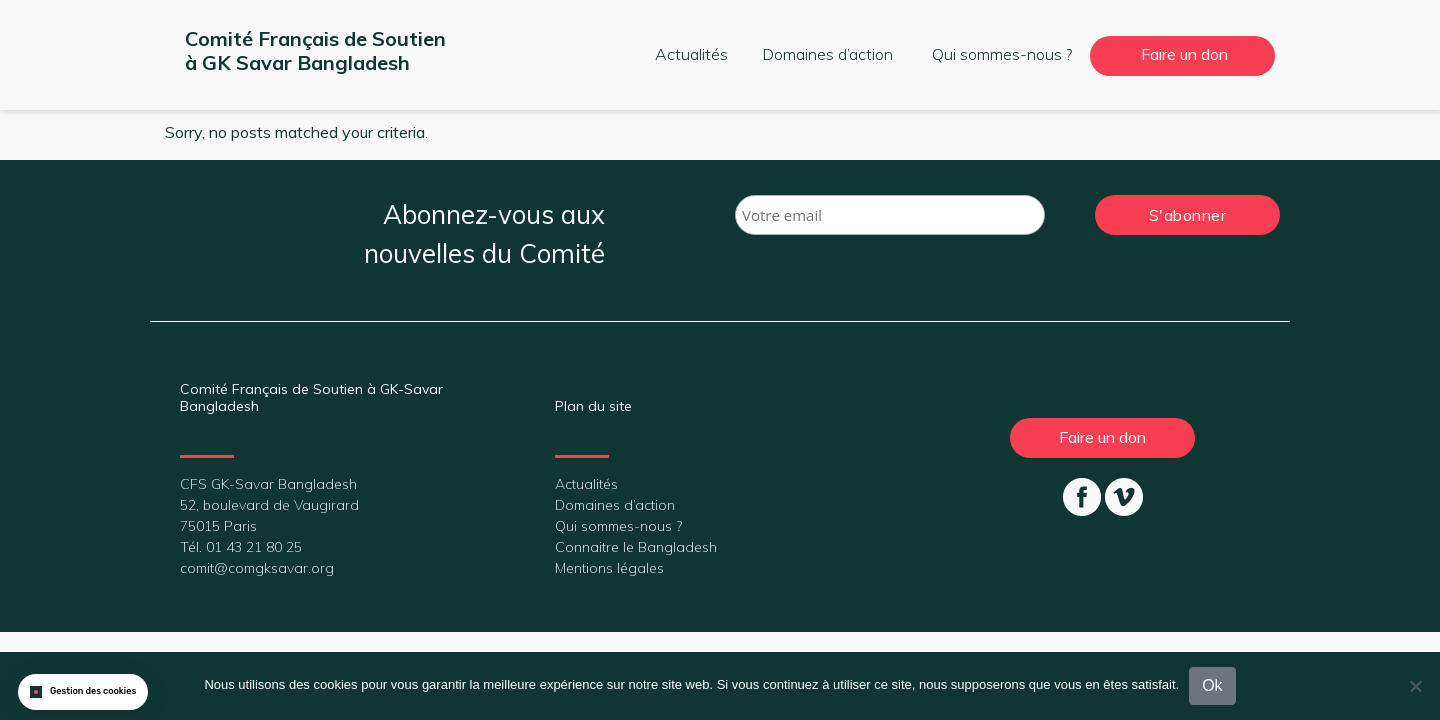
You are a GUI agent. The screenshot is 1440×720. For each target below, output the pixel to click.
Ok (1212, 685)
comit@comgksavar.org (257, 568)
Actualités (691, 54)
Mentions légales (609, 568)
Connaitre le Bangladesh (636, 547)
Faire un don (1184, 54)
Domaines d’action (827, 54)
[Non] (1415, 686)
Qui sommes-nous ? (1002, 54)
